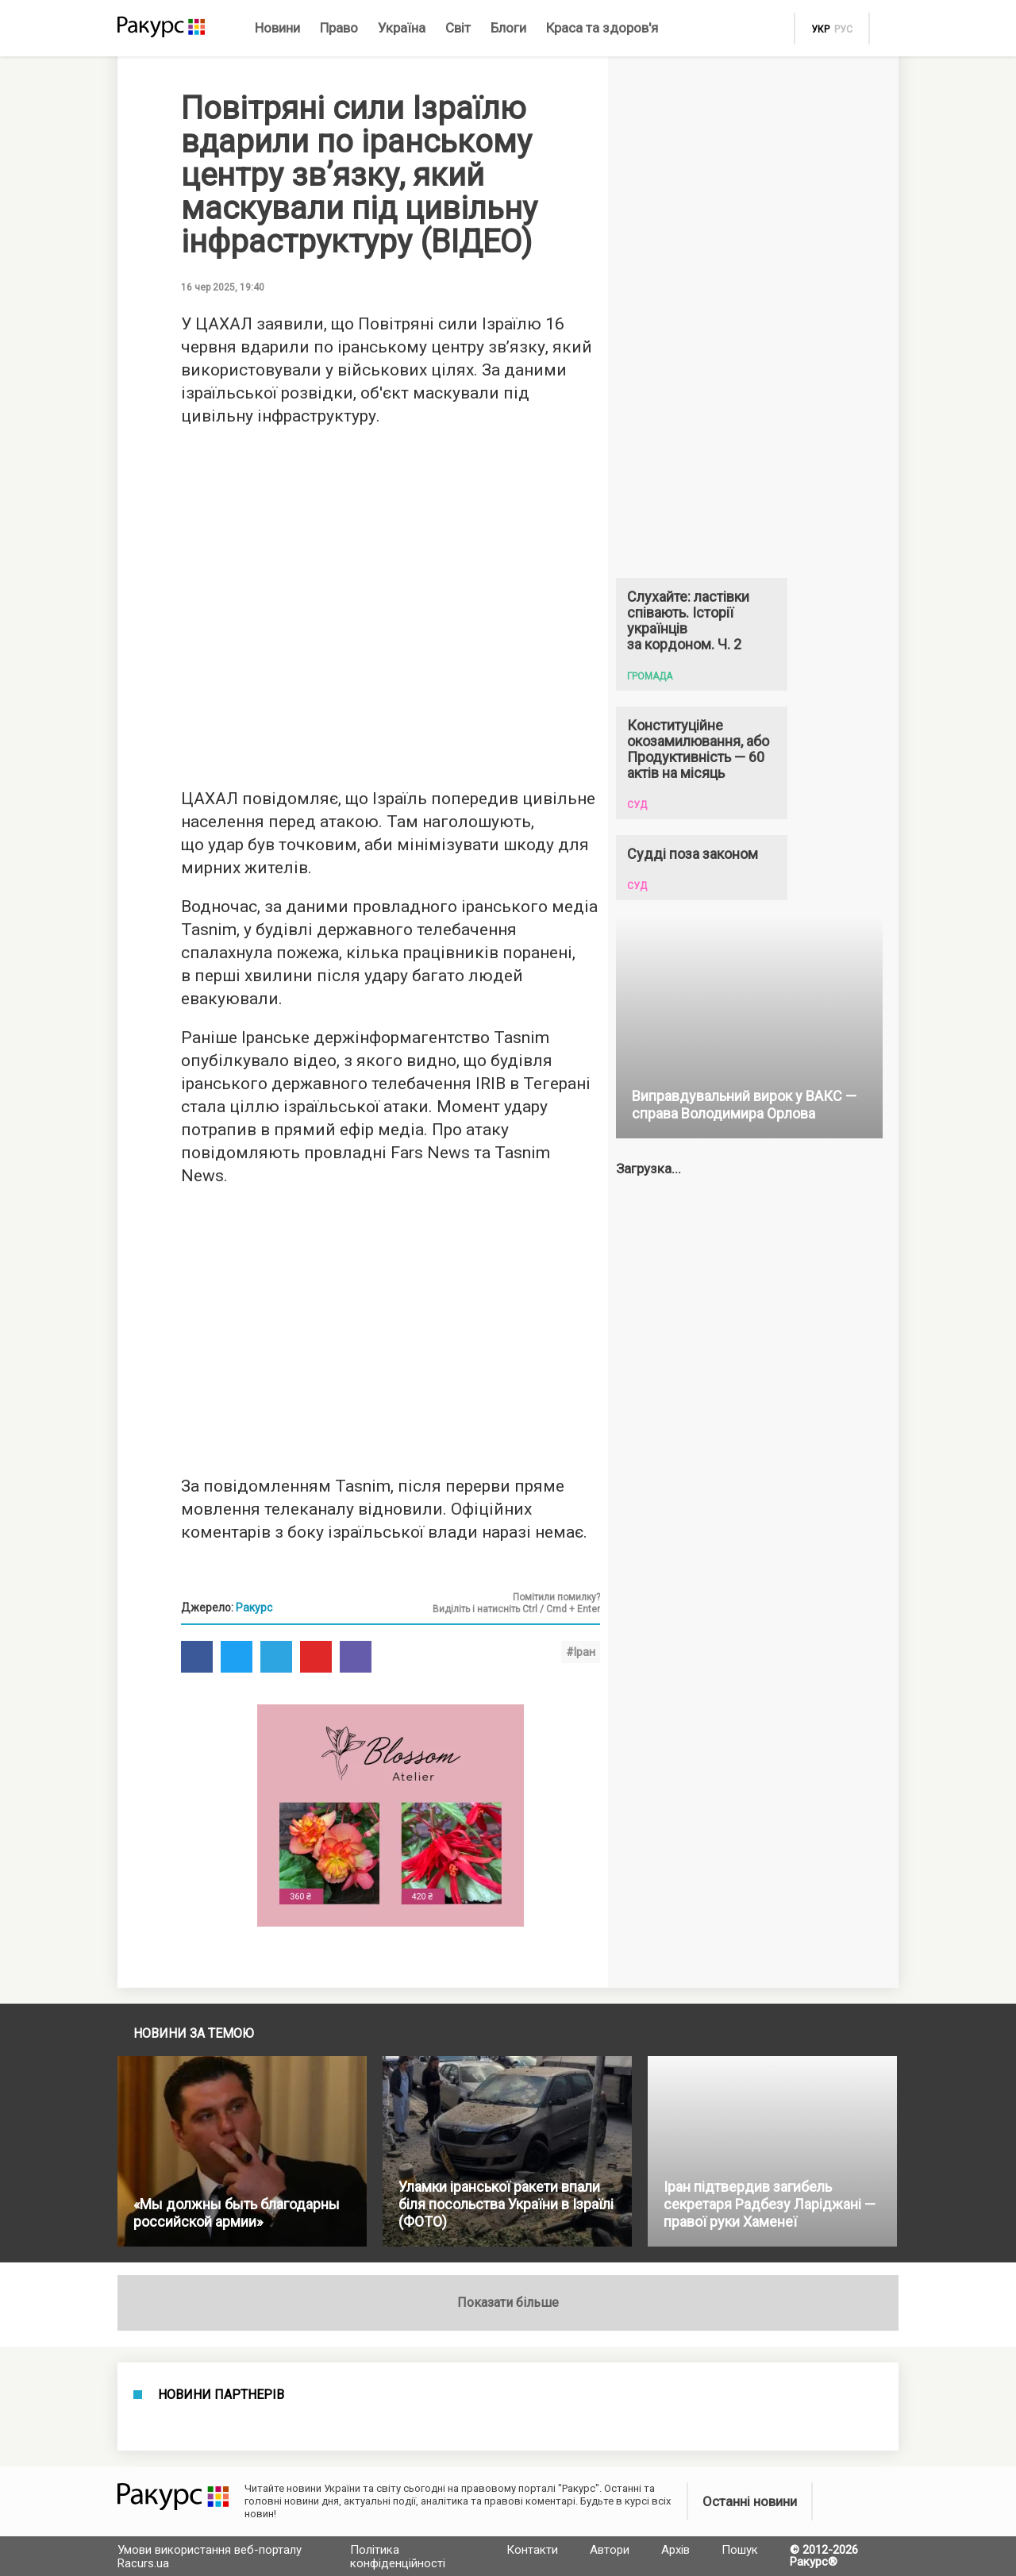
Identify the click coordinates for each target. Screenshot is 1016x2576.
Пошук (740, 2550)
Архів (675, 2550)
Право (339, 28)
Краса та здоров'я (602, 28)
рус (843, 29)
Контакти (532, 2550)
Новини (277, 28)
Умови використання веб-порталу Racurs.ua (209, 2556)
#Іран (580, 1652)
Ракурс (254, 1607)
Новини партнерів (221, 2395)
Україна (401, 28)
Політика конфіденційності (397, 2556)
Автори (609, 2550)
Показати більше (508, 2302)
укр (820, 29)
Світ (458, 28)
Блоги (508, 28)
